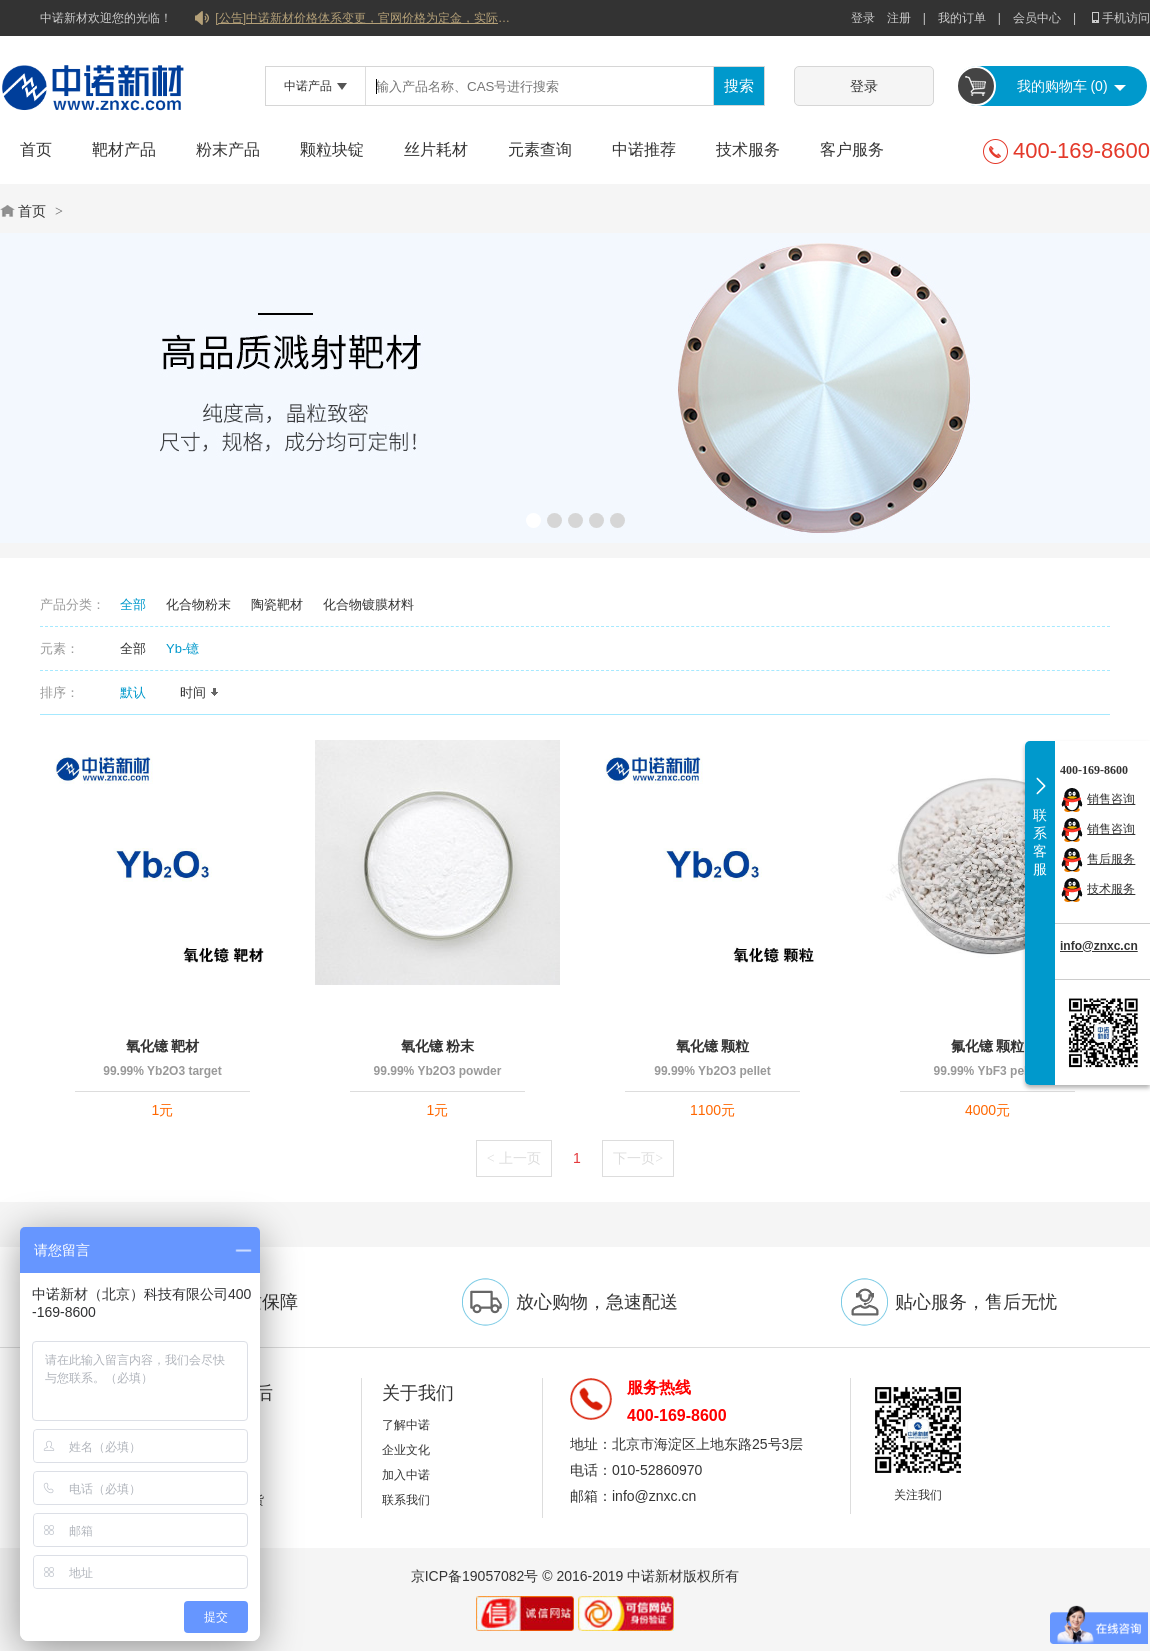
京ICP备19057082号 (475, 1576)
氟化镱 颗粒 (988, 1046)
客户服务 (852, 149)
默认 (140, 692)
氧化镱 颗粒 (713, 1046)
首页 (36, 149)
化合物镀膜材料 (368, 604)
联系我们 (406, 1500)
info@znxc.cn (1099, 946)
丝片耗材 (436, 149)
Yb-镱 (182, 648)
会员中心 (1037, 18)
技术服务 (748, 149)
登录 (863, 18)
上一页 (514, 1158)
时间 (200, 692)
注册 (899, 18)
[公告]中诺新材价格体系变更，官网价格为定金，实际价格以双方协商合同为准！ (365, 18)
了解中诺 (406, 1425)
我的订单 (962, 18)
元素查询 (540, 149)
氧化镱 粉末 (438, 1046)
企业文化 (406, 1450)
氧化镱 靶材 (163, 1046)
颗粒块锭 (332, 149)
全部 (133, 604)
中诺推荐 (644, 149)
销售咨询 (1111, 799)
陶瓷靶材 (277, 604)
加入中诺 (406, 1475)
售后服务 (1111, 859)
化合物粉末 (198, 604)
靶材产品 (124, 149)
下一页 (638, 1158)
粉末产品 (228, 149)
